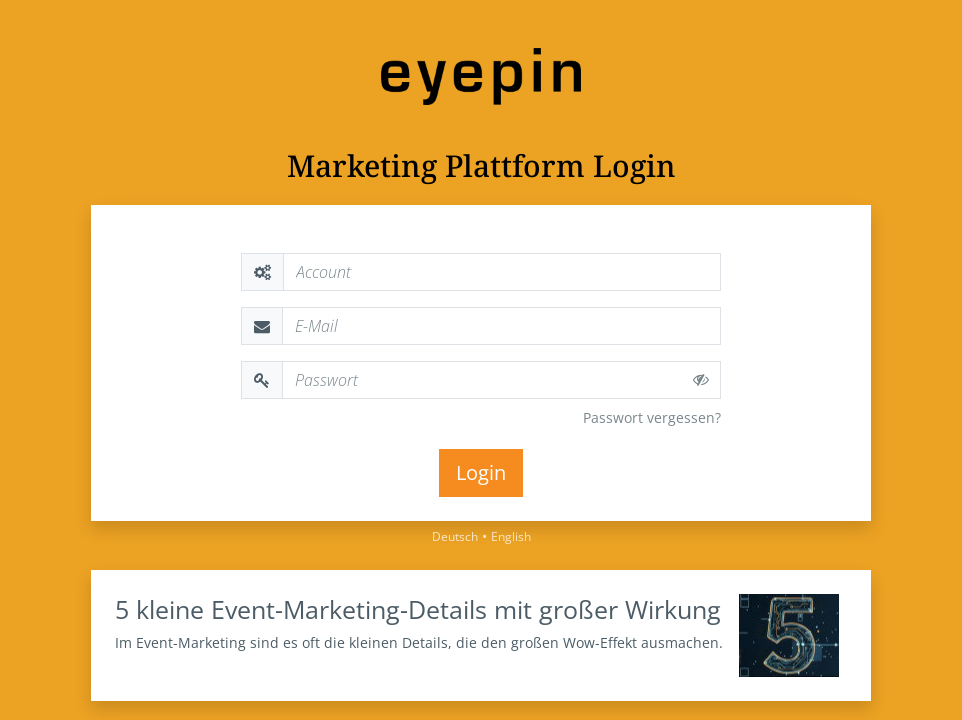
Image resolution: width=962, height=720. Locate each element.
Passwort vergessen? (652, 417)
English (511, 536)
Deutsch (455, 536)
